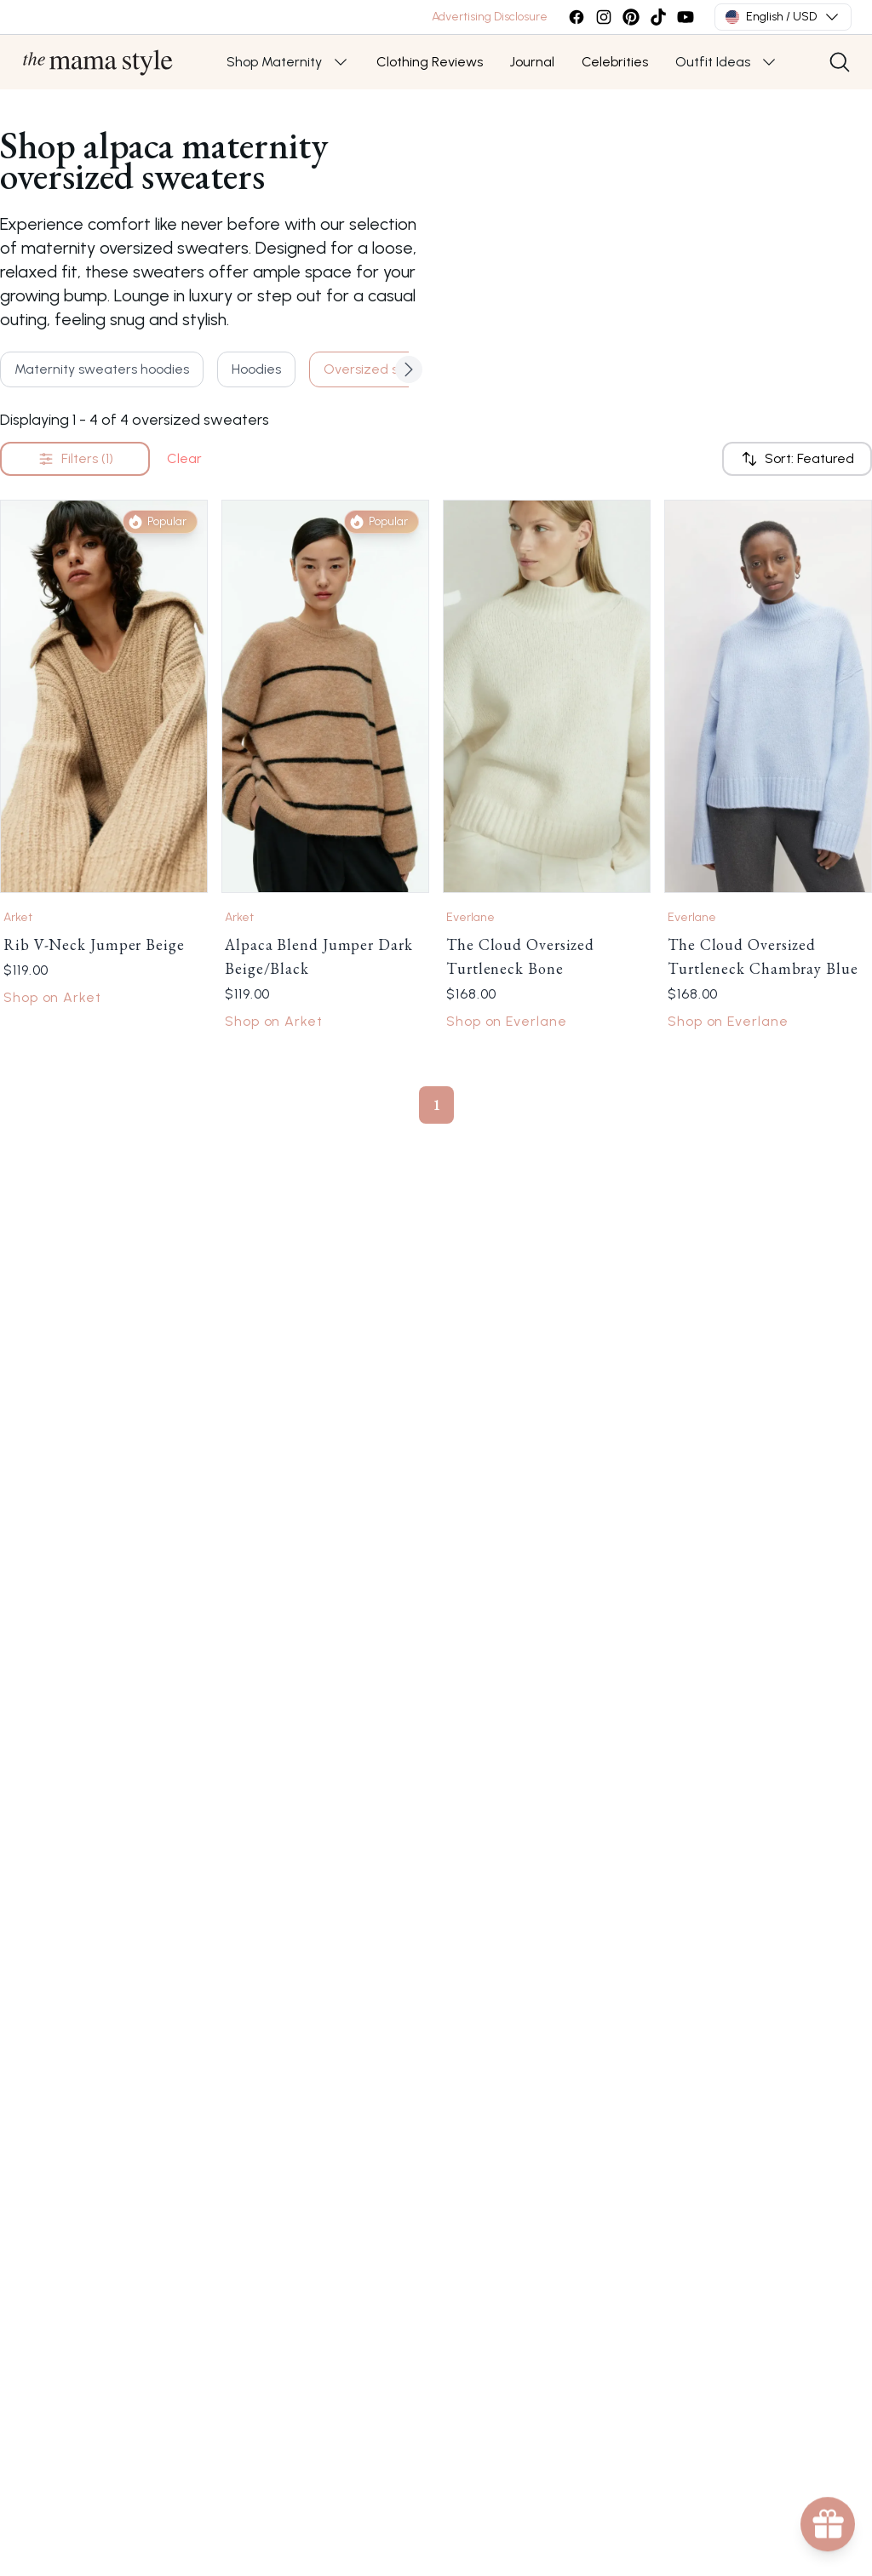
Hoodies (256, 369)
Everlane (470, 917)
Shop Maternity (274, 62)
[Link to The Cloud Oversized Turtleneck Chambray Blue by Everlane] (768, 696)
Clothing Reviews (429, 62)
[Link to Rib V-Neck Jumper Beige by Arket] (104, 696)
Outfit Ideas (712, 62)
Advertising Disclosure (490, 16)
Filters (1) (75, 458)
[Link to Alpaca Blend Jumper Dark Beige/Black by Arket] (325, 696)
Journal (532, 62)
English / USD (783, 17)
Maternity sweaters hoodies (101, 369)
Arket (17, 917)
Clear (184, 458)
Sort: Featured (797, 458)
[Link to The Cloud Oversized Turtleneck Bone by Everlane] (547, 696)
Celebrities (615, 62)
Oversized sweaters (387, 369)
